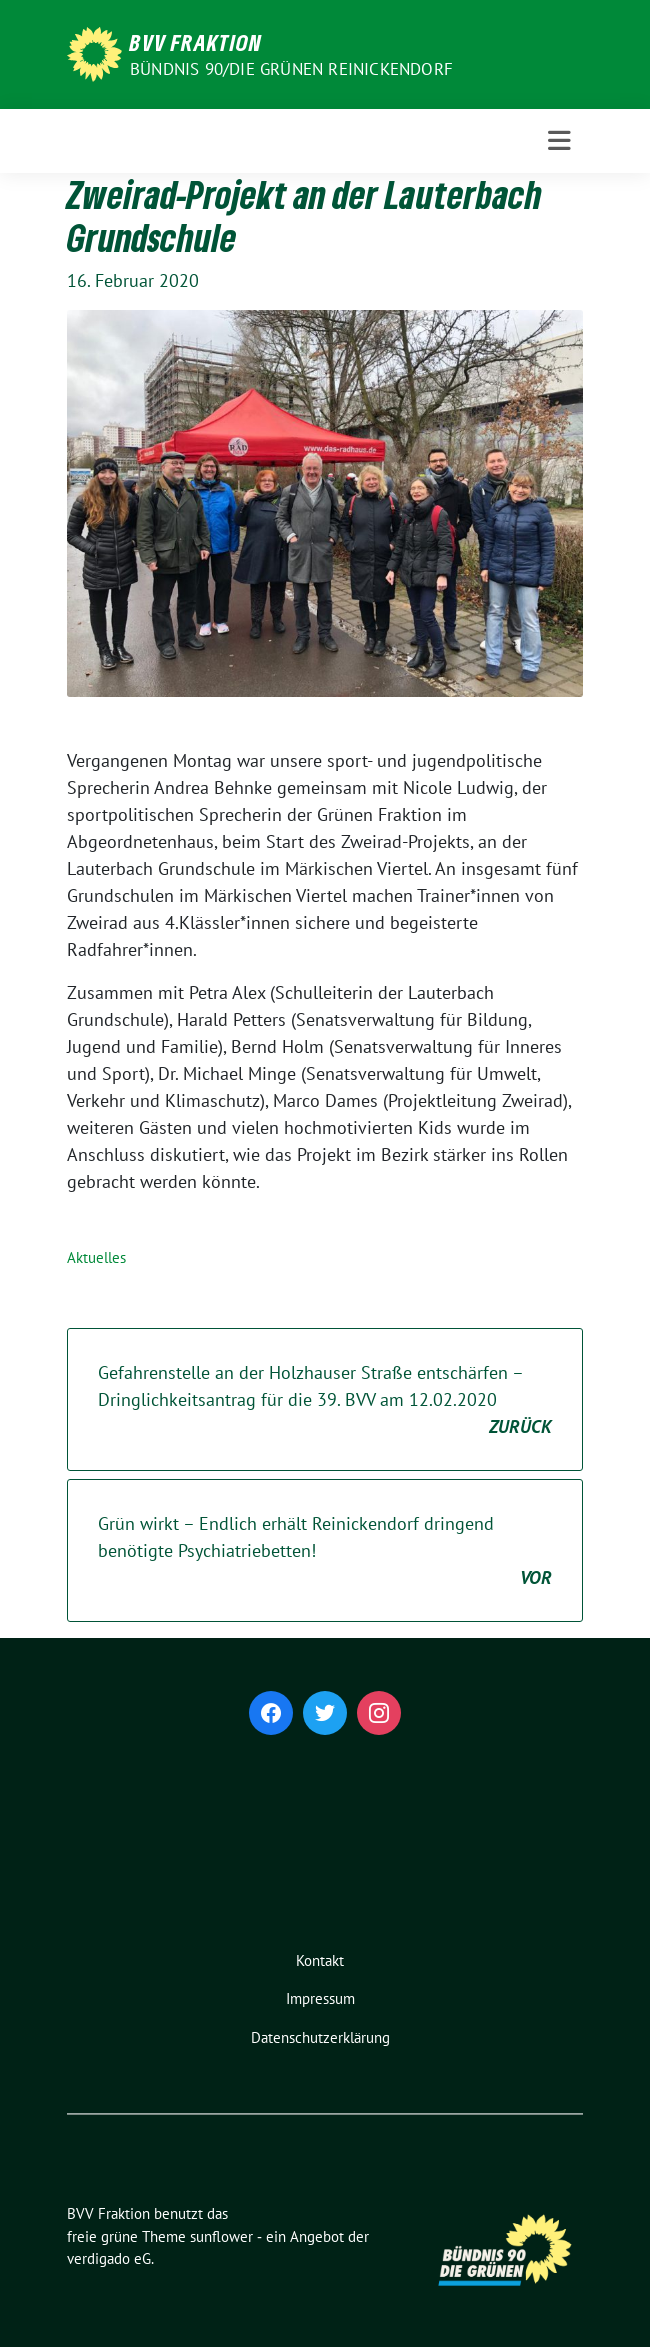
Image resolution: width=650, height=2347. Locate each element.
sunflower (221, 2236)
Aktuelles (96, 1257)
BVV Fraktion (196, 42)
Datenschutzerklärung (320, 2037)
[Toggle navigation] (559, 141)
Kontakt (320, 1960)
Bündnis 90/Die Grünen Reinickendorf (291, 69)
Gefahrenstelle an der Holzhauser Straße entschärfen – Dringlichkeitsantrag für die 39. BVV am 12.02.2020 (325, 1400)
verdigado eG (109, 2258)
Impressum (320, 1998)
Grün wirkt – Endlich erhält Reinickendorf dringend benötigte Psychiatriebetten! (325, 1551)
